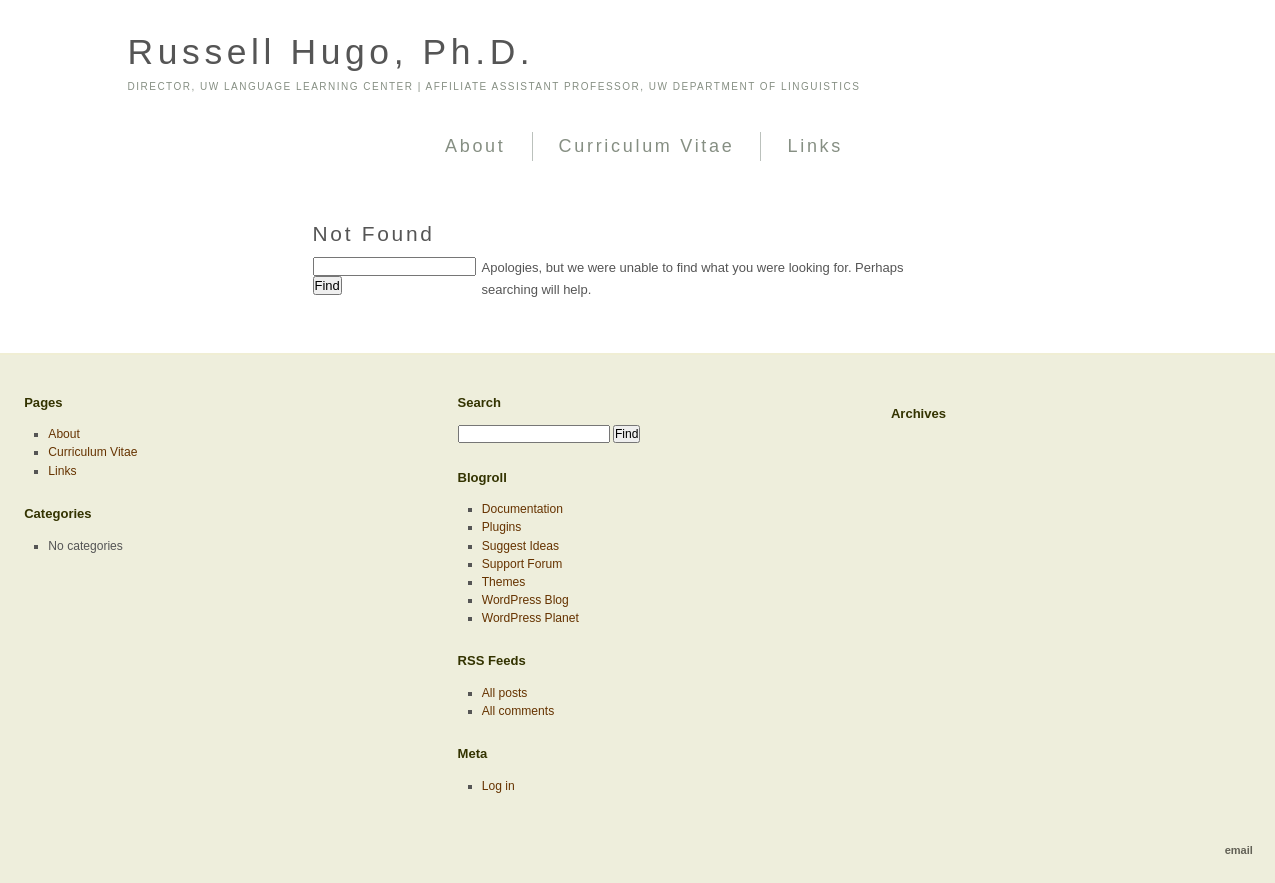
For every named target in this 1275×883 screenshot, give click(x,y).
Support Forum (522, 564)
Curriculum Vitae (647, 146)
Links (815, 146)
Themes (504, 582)
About (475, 146)
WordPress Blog (525, 600)
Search (480, 402)
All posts (505, 693)
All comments (518, 711)
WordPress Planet (530, 618)
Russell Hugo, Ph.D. (331, 52)
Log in (498, 786)
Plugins (502, 527)
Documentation (522, 509)
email (1239, 850)
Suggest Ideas (520, 546)
